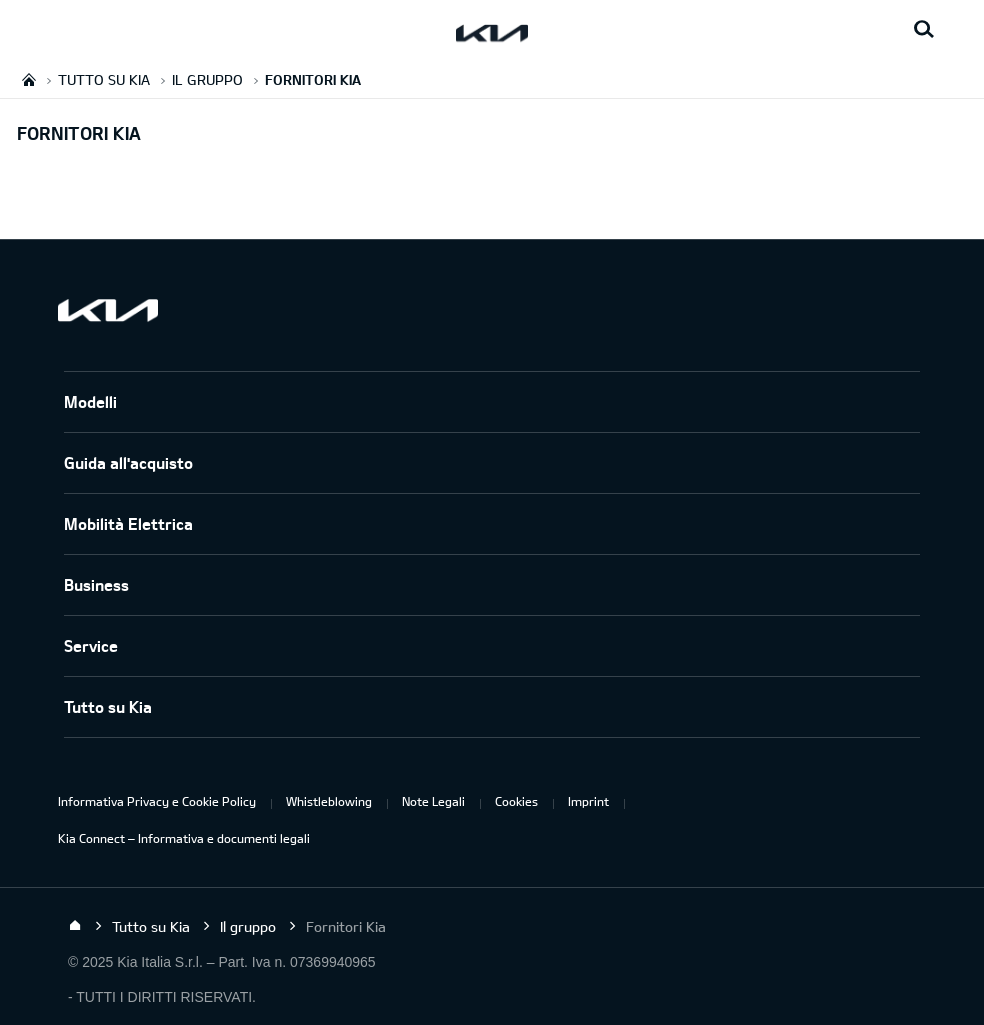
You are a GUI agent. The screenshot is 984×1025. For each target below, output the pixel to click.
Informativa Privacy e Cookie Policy (157, 801)
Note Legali (433, 801)
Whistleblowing (329, 801)
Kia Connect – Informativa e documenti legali (184, 838)
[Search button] (924, 30)
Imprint (588, 801)
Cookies (516, 801)
